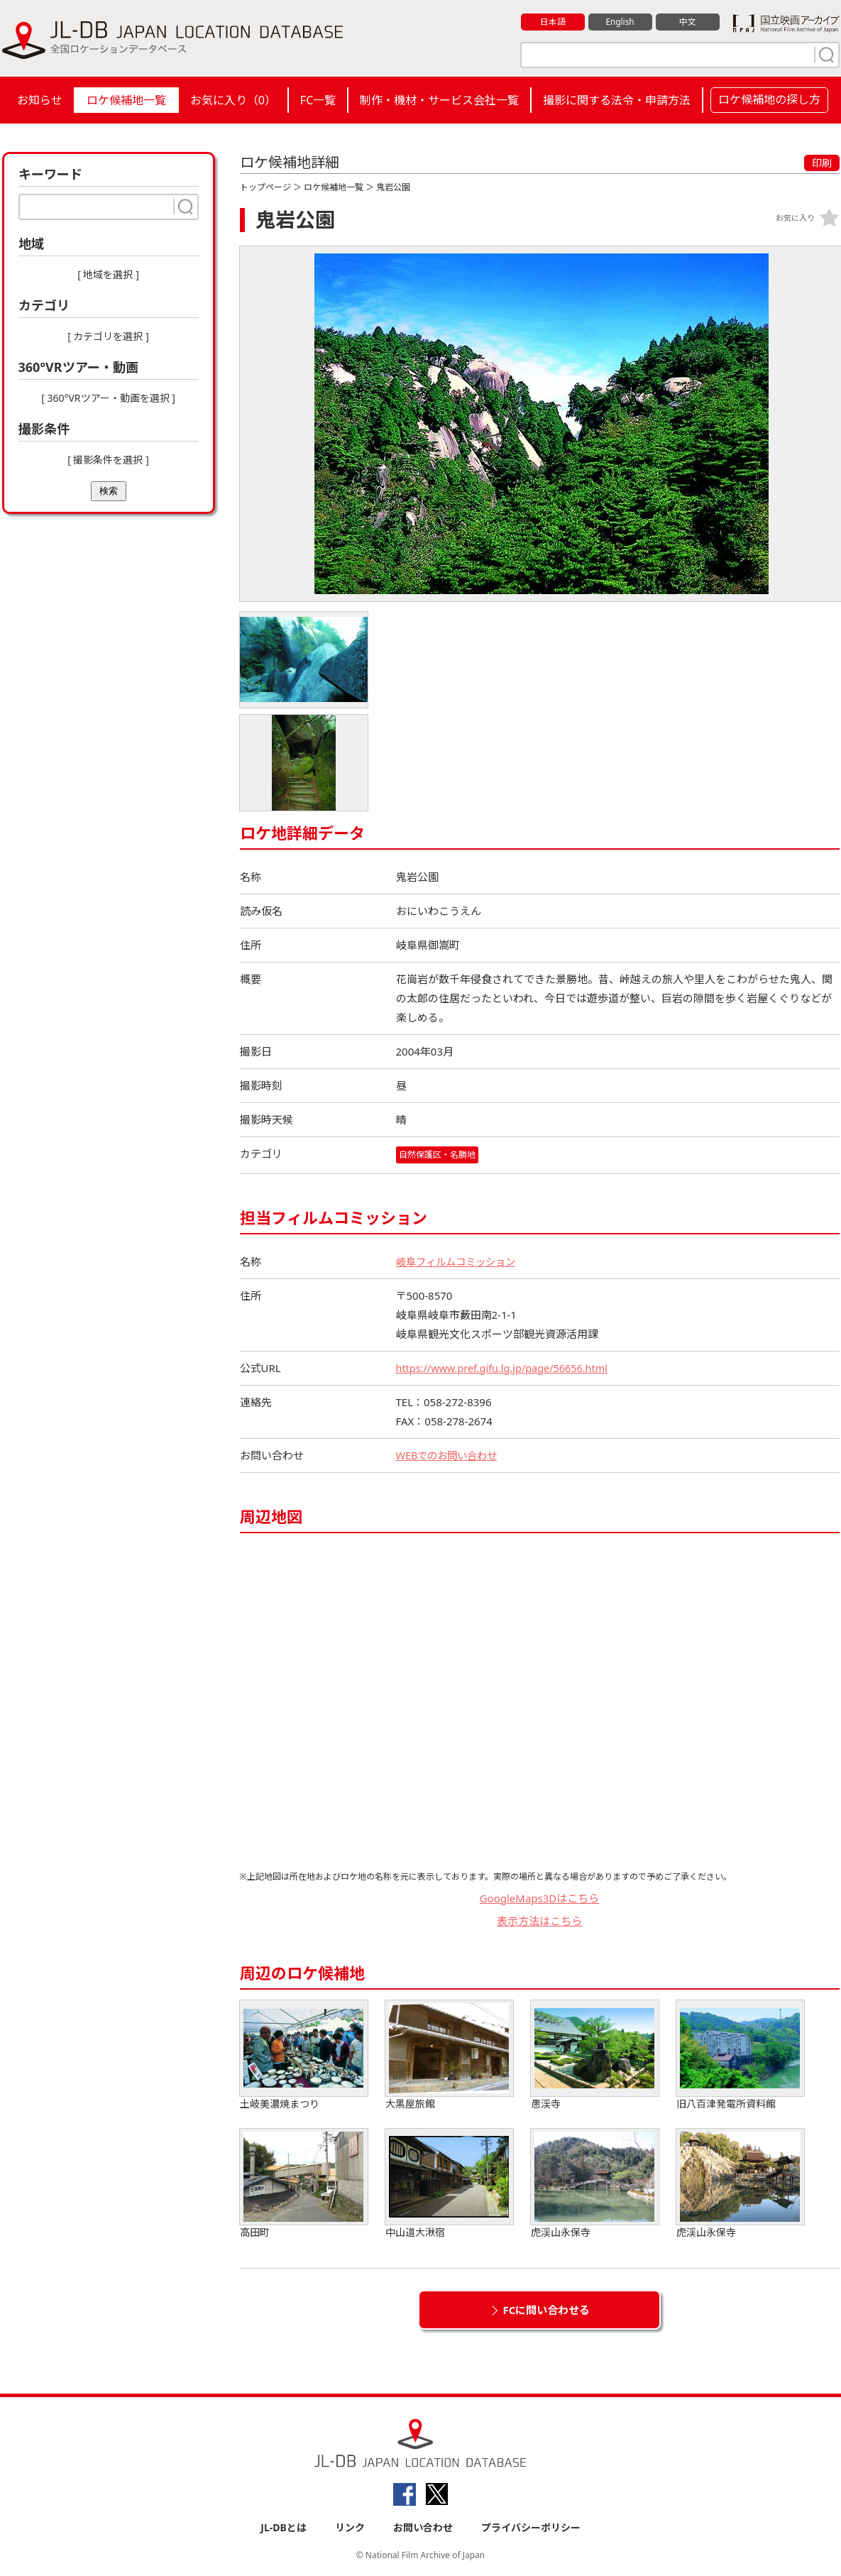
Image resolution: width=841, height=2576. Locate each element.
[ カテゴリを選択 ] (108, 336)
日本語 (552, 22)
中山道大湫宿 (449, 2184)
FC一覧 (318, 100)
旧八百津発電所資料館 (740, 2055)
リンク (350, 2527)
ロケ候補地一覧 (126, 100)
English (619, 22)
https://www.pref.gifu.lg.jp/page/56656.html (506, 1368)
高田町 (304, 2184)
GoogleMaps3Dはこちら (540, 1898)
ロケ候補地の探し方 (769, 99)
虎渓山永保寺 (595, 2184)
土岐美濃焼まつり (304, 2055)
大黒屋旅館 (449, 2055)
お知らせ (39, 100)
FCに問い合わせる (546, 2310)
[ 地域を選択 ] (108, 274)
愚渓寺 (595, 2055)
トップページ (265, 187)
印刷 (822, 163)
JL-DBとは (283, 2527)
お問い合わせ (423, 2527)
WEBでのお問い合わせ (450, 1455)
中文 (687, 22)
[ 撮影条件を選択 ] (108, 459)
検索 (108, 491)
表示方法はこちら (539, 1921)
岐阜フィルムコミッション (460, 1261)
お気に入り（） (233, 100)
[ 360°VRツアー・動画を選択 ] (108, 398)
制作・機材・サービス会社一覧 (439, 100)
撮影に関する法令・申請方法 (617, 100)
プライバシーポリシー (531, 2527)
